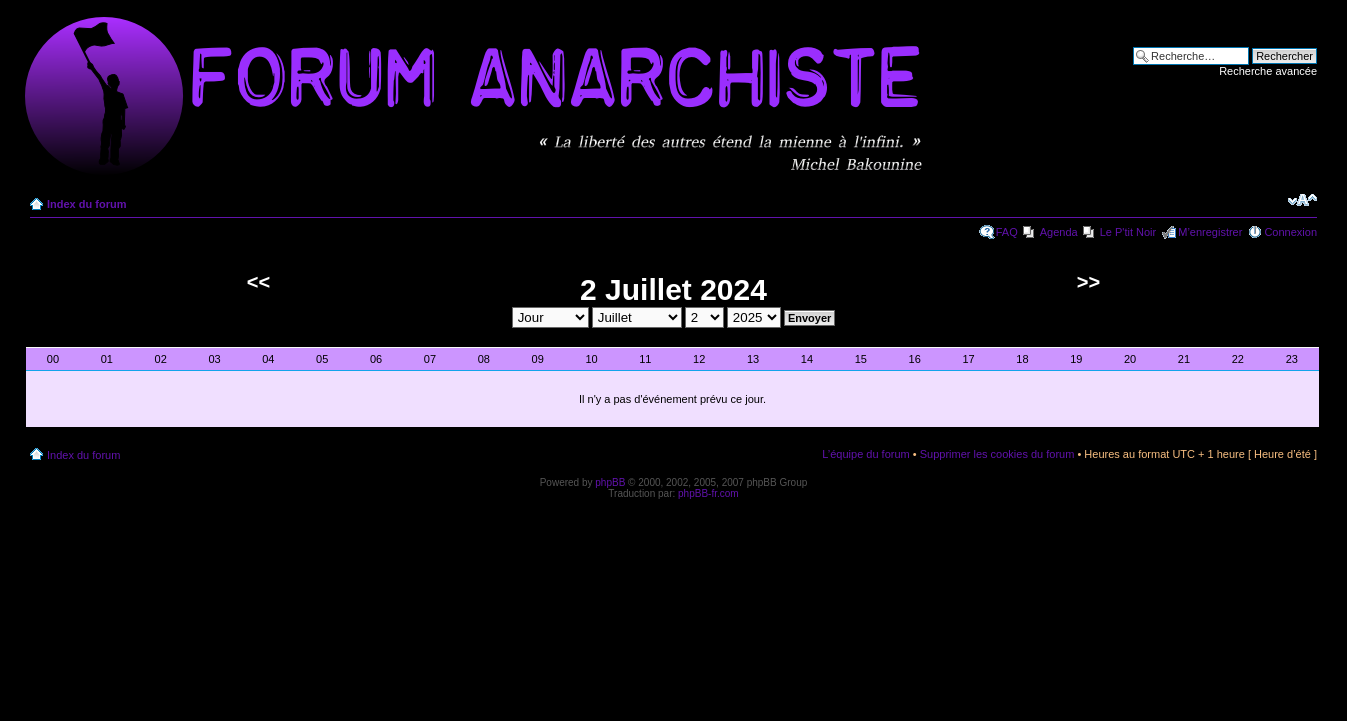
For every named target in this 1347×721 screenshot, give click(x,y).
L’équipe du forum (865, 454)
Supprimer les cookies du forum (997, 454)
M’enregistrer (1210, 232)
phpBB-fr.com (708, 493)
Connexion (1290, 232)
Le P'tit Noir (1128, 232)
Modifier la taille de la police (1302, 200)
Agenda (1059, 232)
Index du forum (86, 204)
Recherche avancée (1268, 71)
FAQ (1007, 232)
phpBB (610, 482)
